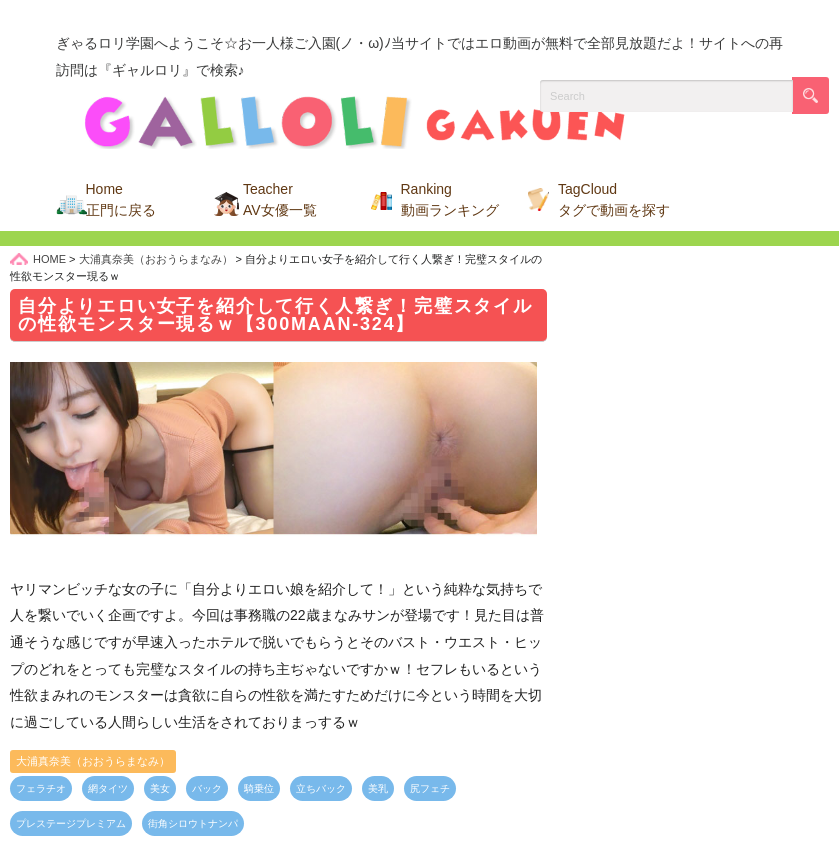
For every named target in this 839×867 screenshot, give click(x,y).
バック (207, 788)
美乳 (378, 788)
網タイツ (108, 788)
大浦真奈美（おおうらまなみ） (93, 761)
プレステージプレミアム (71, 823)
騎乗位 (259, 788)
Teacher (280, 199)
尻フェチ (430, 788)
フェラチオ (41, 788)
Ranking (450, 199)
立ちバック (321, 788)
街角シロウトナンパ (193, 823)
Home (121, 199)
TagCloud (614, 199)
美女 (160, 788)
